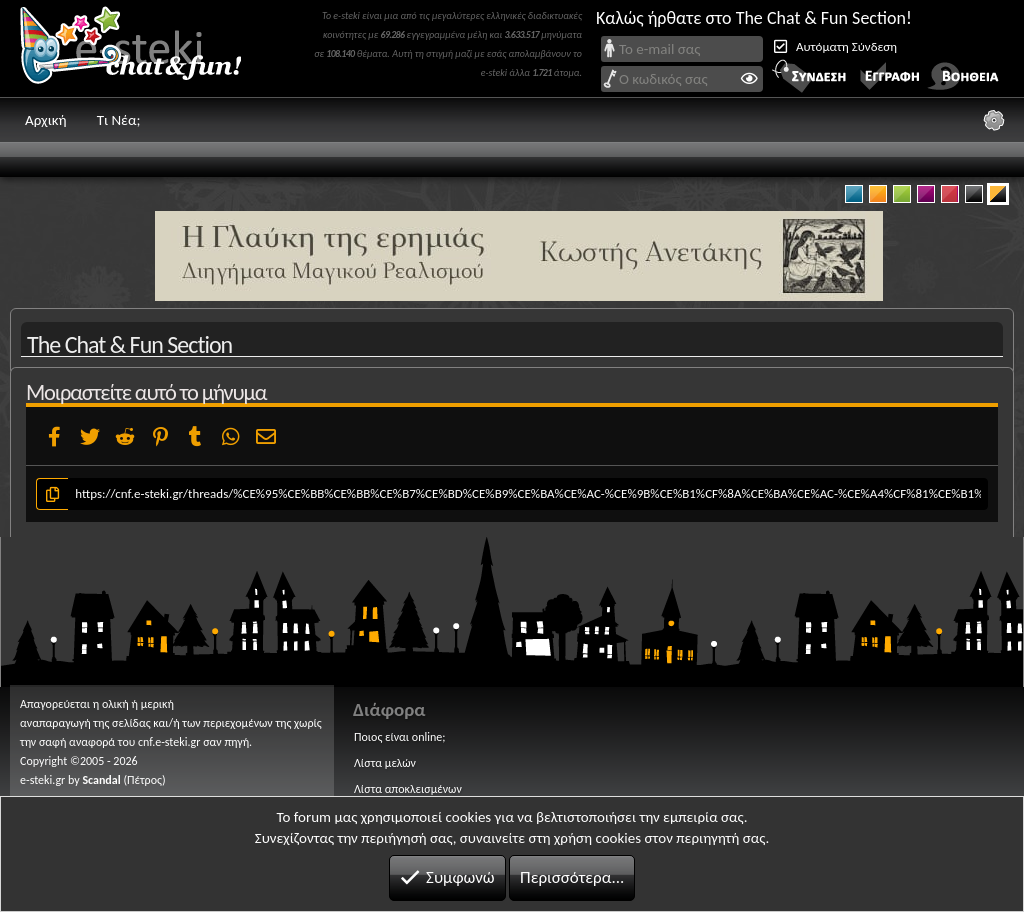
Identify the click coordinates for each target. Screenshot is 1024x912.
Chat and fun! (145, 48)
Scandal (101, 780)
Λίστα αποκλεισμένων (408, 789)
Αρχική (46, 120)
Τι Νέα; (119, 120)
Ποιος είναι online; (399, 737)
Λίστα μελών (385, 763)
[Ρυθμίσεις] (994, 120)
